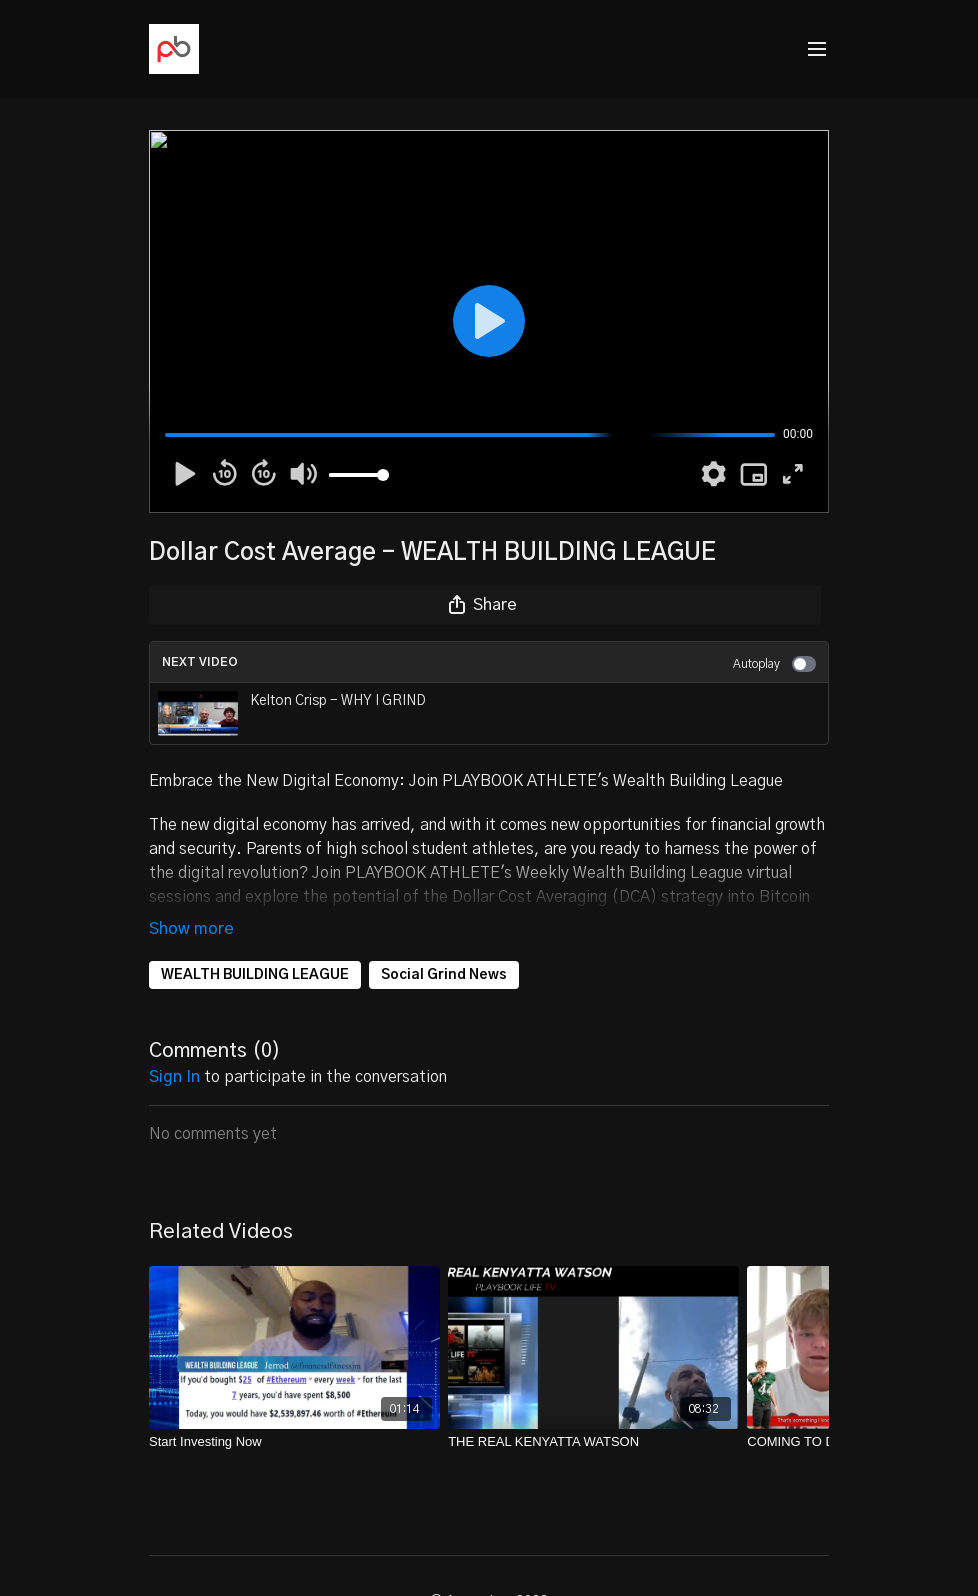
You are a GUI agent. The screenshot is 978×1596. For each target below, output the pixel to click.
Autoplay (774, 664)
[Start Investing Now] (294, 1442)
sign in (174, 1077)
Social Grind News (444, 975)
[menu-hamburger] (817, 49)
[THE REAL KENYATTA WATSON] (593, 1442)
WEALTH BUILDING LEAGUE (255, 975)
